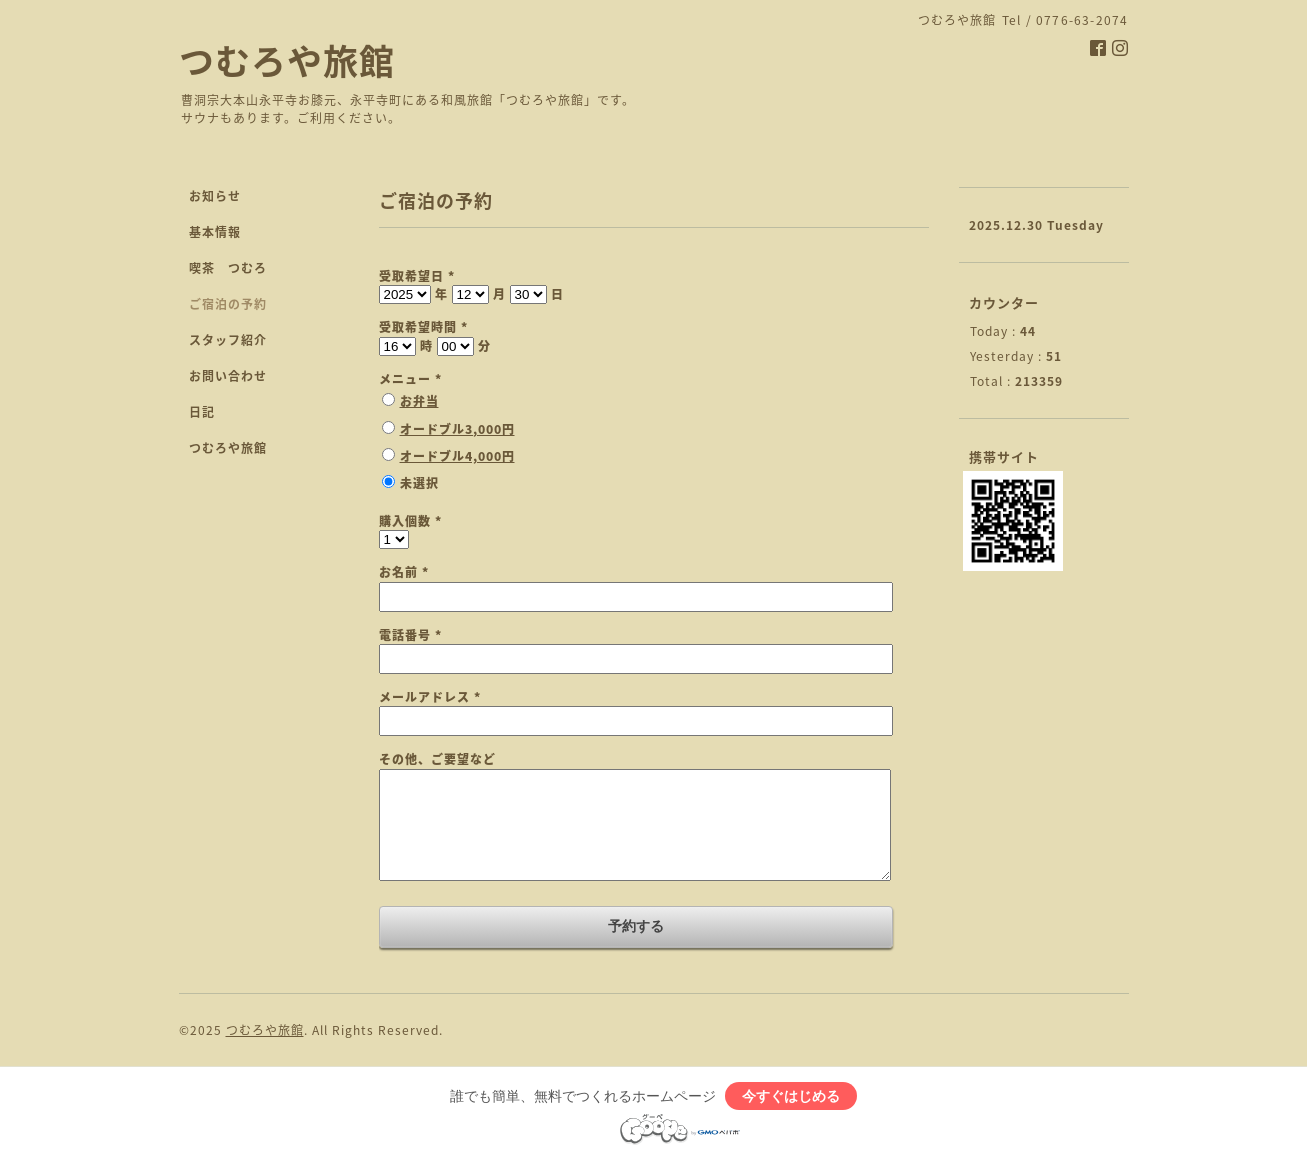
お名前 (404, 572)
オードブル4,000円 (457, 456)
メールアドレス (430, 697)
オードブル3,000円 (457, 429)
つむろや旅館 (287, 60)
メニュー (410, 379)
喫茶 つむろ (228, 268)
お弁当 (419, 401)
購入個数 (410, 521)
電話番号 (410, 635)
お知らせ (215, 196)
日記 (202, 412)
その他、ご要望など (437, 759)
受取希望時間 (423, 327)
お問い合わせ (228, 376)
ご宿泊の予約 (228, 304)
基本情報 (215, 232)
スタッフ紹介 (228, 340)
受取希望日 (417, 276)
